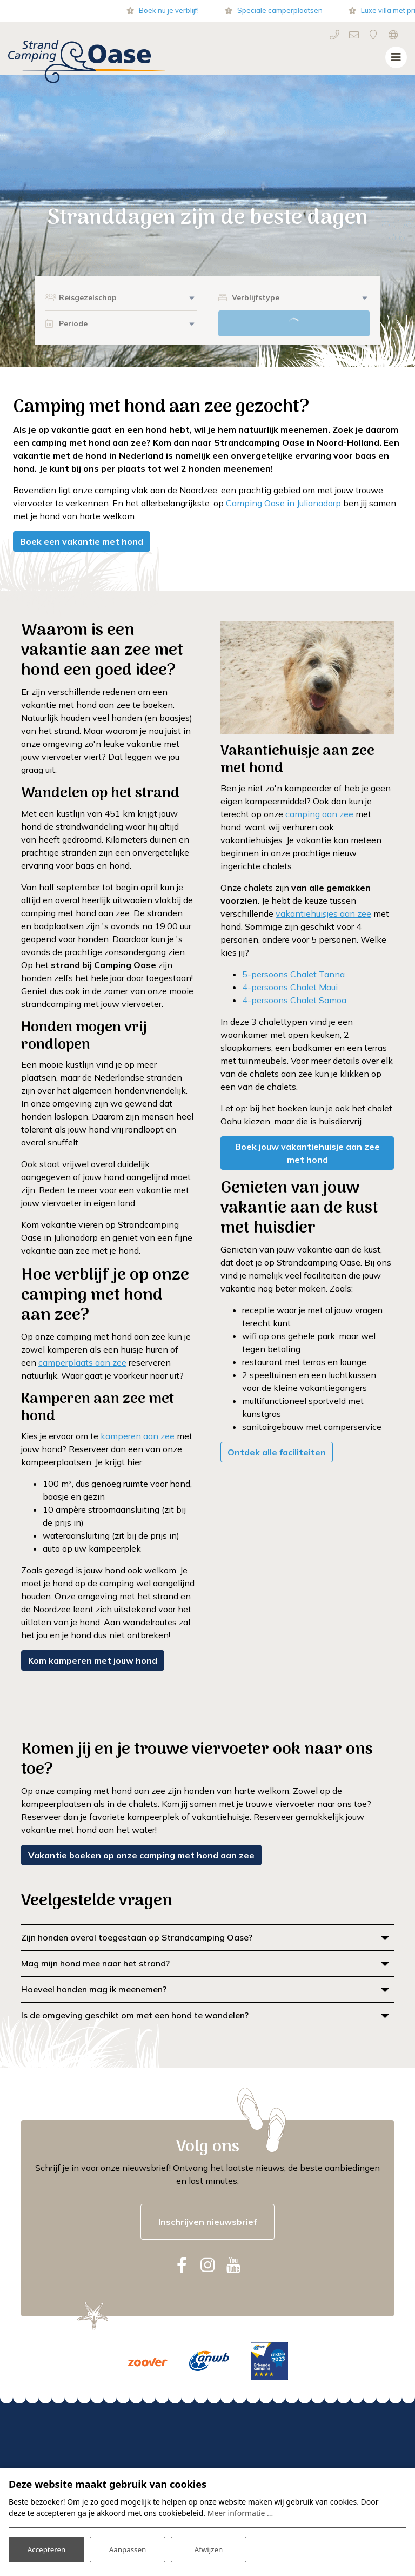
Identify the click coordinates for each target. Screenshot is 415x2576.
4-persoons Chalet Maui (290, 987)
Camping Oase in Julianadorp (283, 503)
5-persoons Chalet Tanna (293, 974)
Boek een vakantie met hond (81, 541)
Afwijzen (208, 2548)
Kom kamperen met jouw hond (92, 1660)
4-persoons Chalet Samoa (294, 1000)
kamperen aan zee (138, 1436)
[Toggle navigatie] (396, 57)
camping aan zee (318, 814)
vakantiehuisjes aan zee (323, 913)
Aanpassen (127, 2548)
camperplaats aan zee (82, 1362)
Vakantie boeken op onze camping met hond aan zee (141, 1855)
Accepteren (46, 2548)
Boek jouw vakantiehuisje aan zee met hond (307, 1153)
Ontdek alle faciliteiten (276, 1452)
